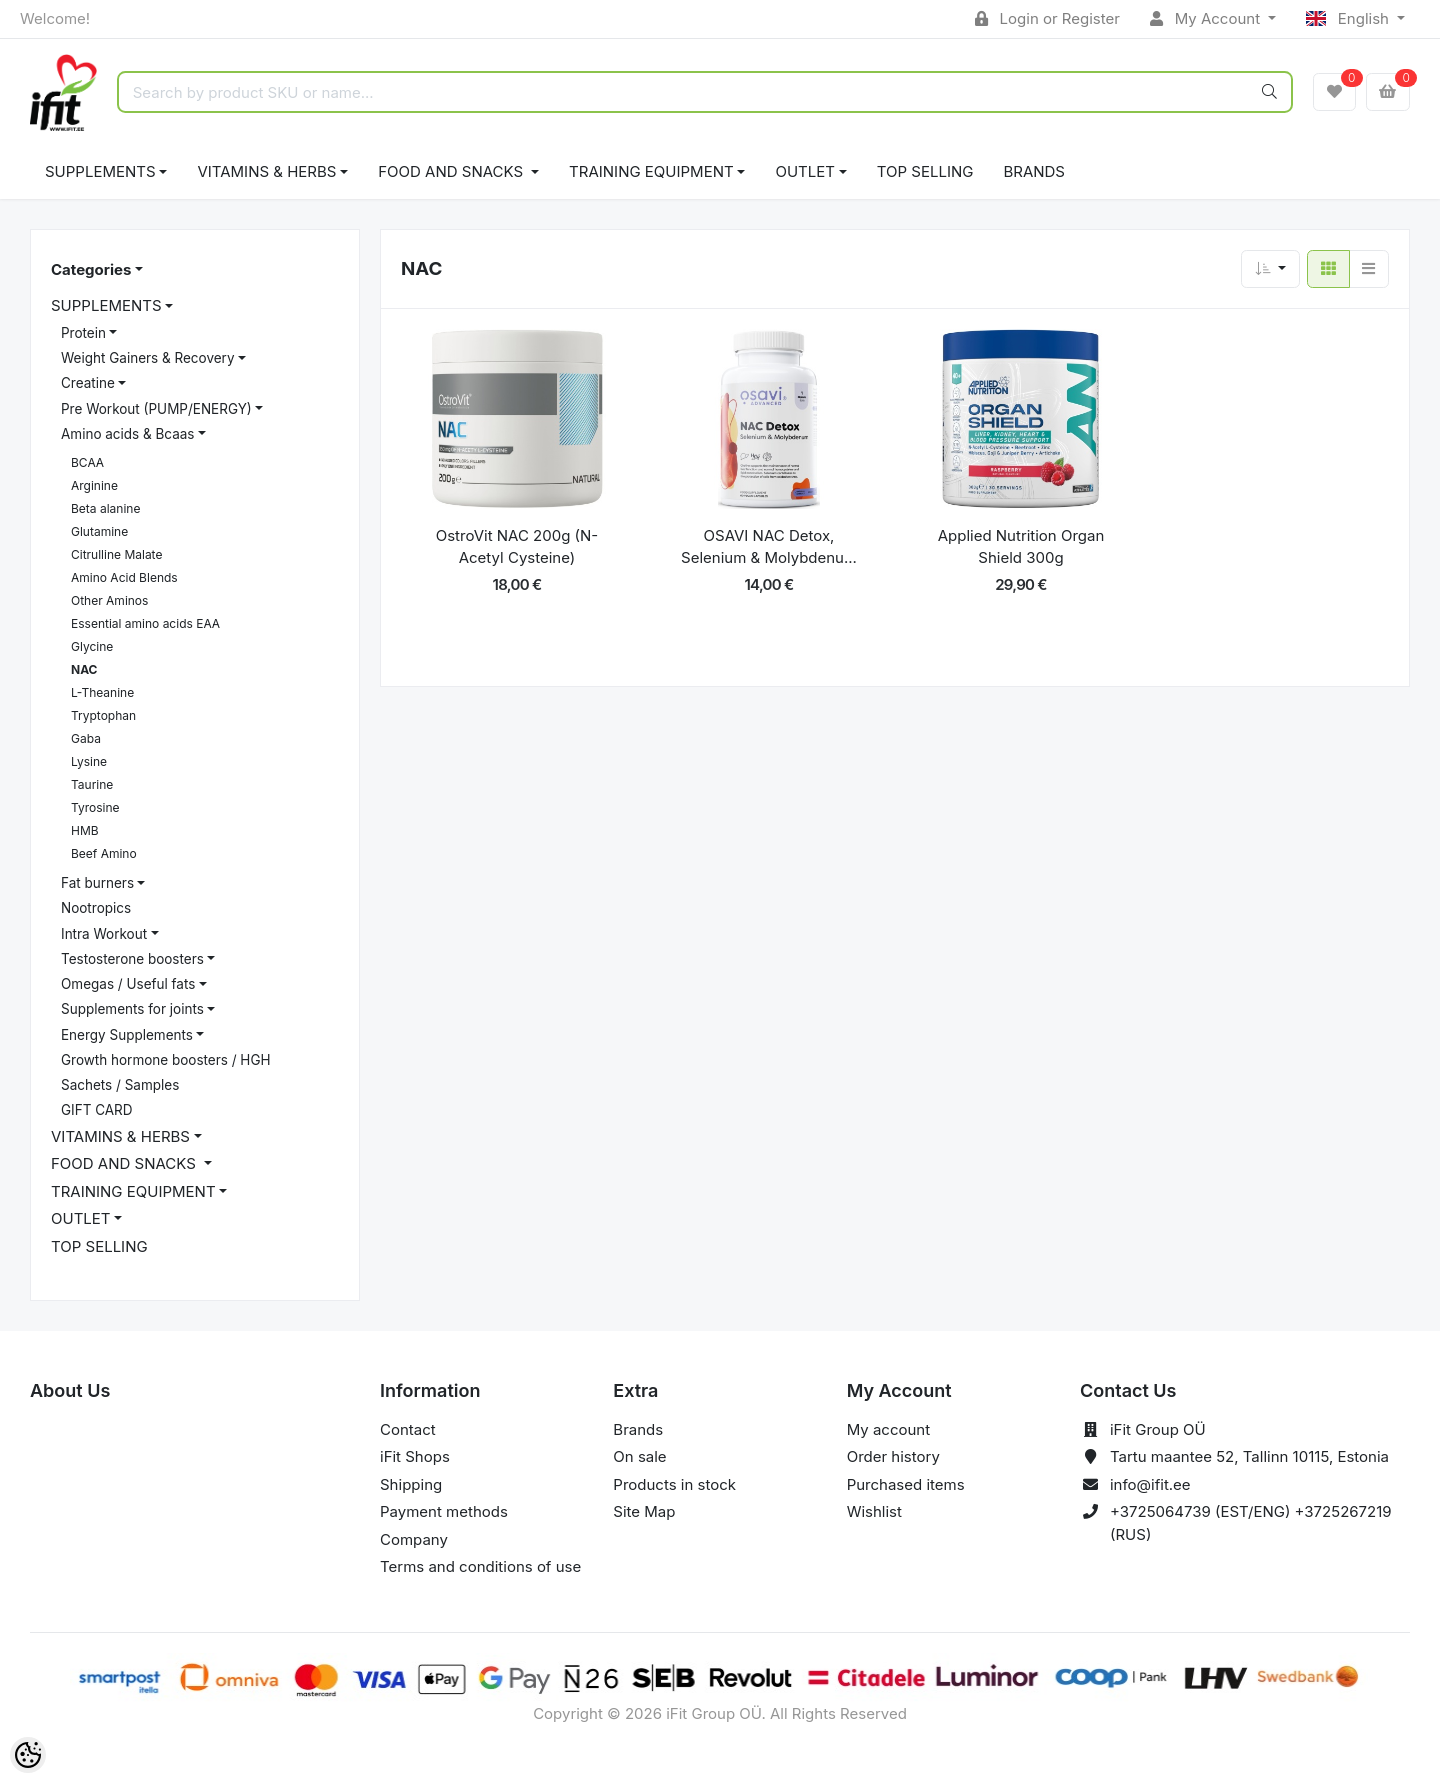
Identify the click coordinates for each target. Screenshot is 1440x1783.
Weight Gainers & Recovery (147, 358)
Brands (1034, 171)
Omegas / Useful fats (128, 984)
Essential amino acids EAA (145, 623)
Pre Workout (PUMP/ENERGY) (156, 409)
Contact (408, 1429)
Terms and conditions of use (480, 1566)
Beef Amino (104, 853)
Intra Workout (104, 934)
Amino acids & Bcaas (127, 434)
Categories (91, 269)
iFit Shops (415, 1456)
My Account (1207, 18)
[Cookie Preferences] (28, 1755)
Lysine (89, 761)
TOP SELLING (925, 171)
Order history (893, 1456)
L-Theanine (102, 692)
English (1349, 18)
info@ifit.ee (1150, 1484)
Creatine (88, 383)
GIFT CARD (97, 1110)
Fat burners (97, 883)
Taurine (92, 784)
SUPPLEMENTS (100, 171)
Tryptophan (103, 715)
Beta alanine (105, 508)
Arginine (94, 485)
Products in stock (674, 1484)
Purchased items (906, 1484)
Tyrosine (95, 807)
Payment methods (444, 1511)
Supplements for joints (132, 1009)
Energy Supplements (127, 1035)
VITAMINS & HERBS (266, 171)
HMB (85, 830)
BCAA (87, 462)
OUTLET (805, 171)
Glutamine (99, 531)
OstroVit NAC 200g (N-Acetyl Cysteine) (517, 547)
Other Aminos (109, 600)
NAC (84, 669)
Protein (83, 333)
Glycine (92, 646)
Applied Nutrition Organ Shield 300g (1021, 547)
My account (888, 1429)
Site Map (644, 1511)
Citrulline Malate (116, 554)
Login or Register (1047, 18)
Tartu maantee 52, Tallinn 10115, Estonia (1249, 1456)
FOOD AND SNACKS (452, 171)
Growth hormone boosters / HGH (166, 1060)
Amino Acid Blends (124, 577)
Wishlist (874, 1511)
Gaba (86, 738)
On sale (639, 1456)
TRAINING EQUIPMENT (651, 171)
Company (414, 1539)
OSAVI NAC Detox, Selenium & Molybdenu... (769, 547)
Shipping (411, 1484)
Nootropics (96, 908)
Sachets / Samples (120, 1085)
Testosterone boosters (132, 959)
